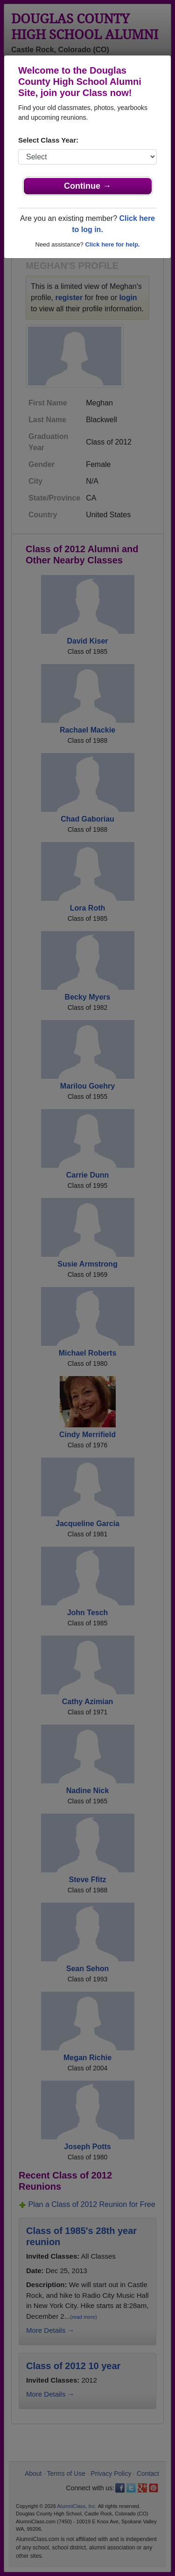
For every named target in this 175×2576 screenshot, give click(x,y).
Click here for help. (112, 244)
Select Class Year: (48, 140)
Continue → (87, 186)
